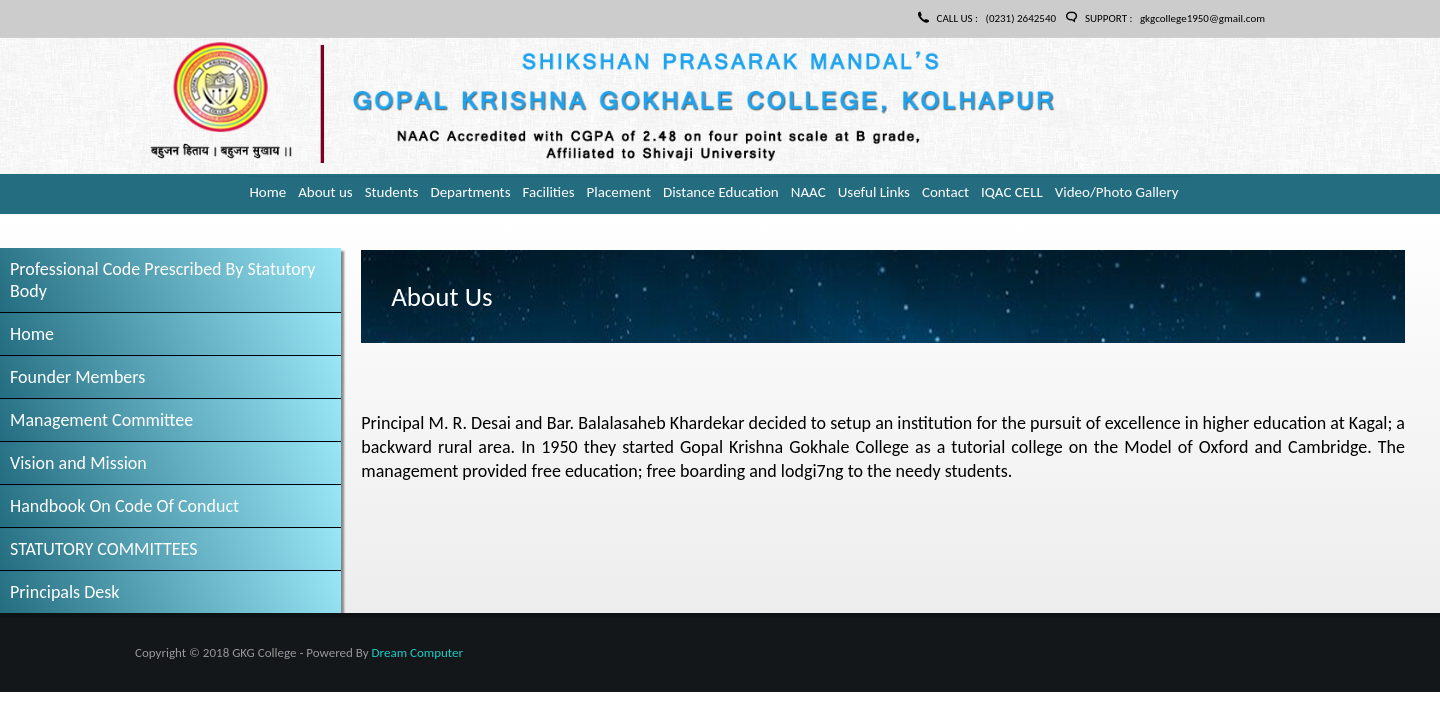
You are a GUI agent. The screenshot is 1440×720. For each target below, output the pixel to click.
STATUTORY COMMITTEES (104, 549)
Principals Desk (64, 592)
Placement (619, 192)
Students (392, 192)
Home (267, 192)
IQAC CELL (1012, 192)
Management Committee (101, 420)
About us (325, 192)
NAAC (808, 192)
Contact (945, 192)
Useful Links (874, 192)
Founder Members (77, 377)
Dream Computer (417, 652)
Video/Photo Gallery (1117, 192)
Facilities (549, 192)
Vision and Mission (78, 463)
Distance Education (721, 192)
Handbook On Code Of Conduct (124, 506)
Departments (470, 192)
